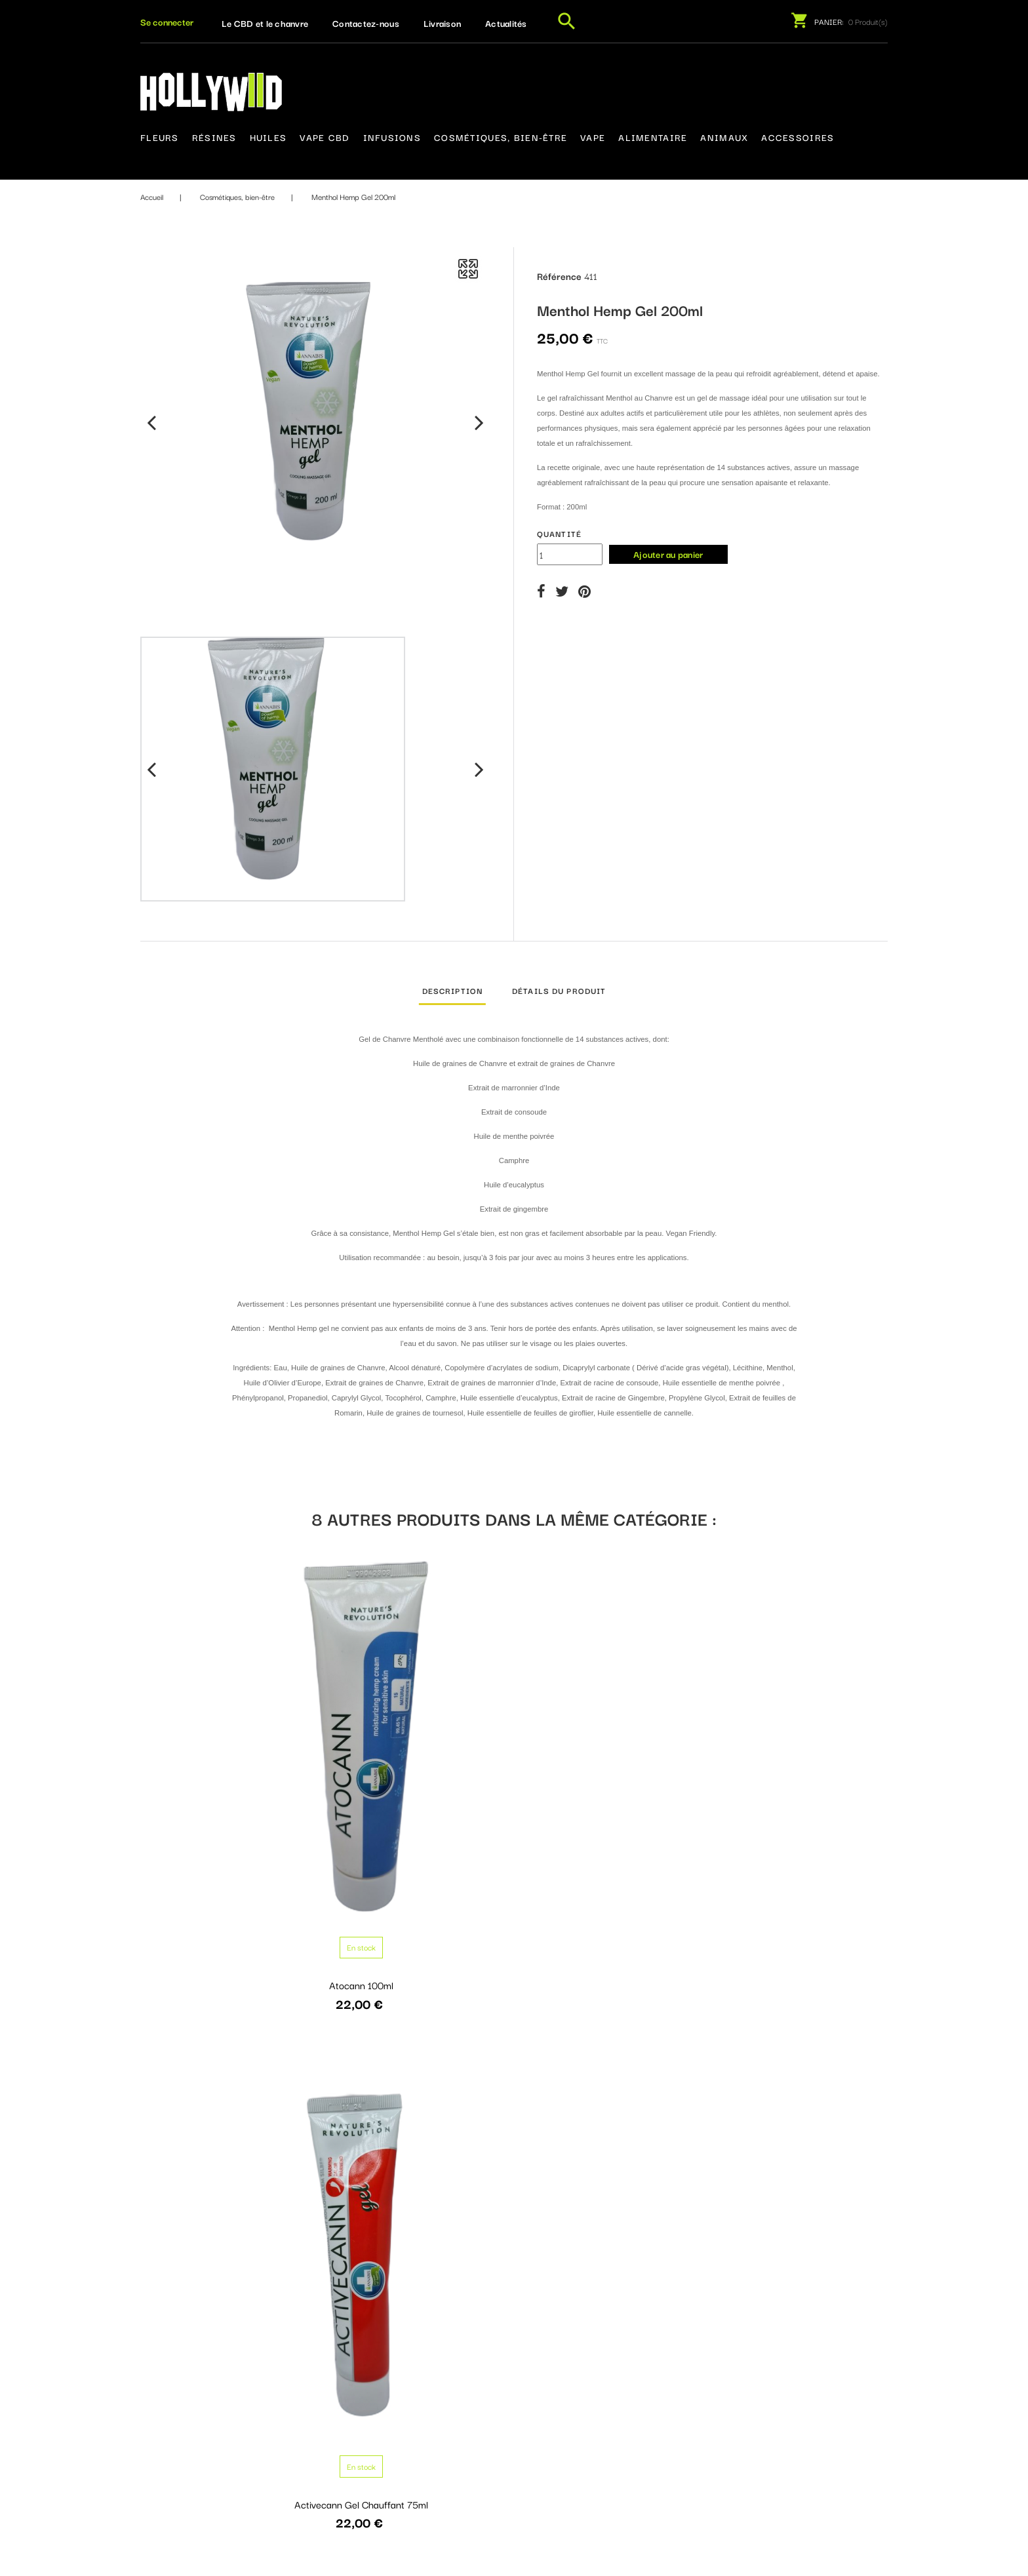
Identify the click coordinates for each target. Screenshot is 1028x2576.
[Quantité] (570, 554)
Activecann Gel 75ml (609, 1786)
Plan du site (483, 2445)
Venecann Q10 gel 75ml (418, 2129)
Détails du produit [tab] (559, 989)
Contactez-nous (365, 23)
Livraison (442, 23)
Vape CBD (324, 137)
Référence (559, 275)
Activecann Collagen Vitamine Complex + (801, 1792)
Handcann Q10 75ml (610, 2129)
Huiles (268, 137)
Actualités (506, 23)
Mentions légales (494, 2396)
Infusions (392, 137)
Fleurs (159, 137)
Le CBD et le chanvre (265, 23)
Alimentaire (652, 137)
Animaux (724, 137)
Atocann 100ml (226, 1786)
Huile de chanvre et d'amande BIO (226, 2129)
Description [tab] (452, 989)
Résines (214, 137)
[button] (166, 21)
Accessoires (797, 137)
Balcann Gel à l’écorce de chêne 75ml (801, 2136)
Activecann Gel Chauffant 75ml (418, 1786)
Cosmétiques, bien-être (500, 137)
